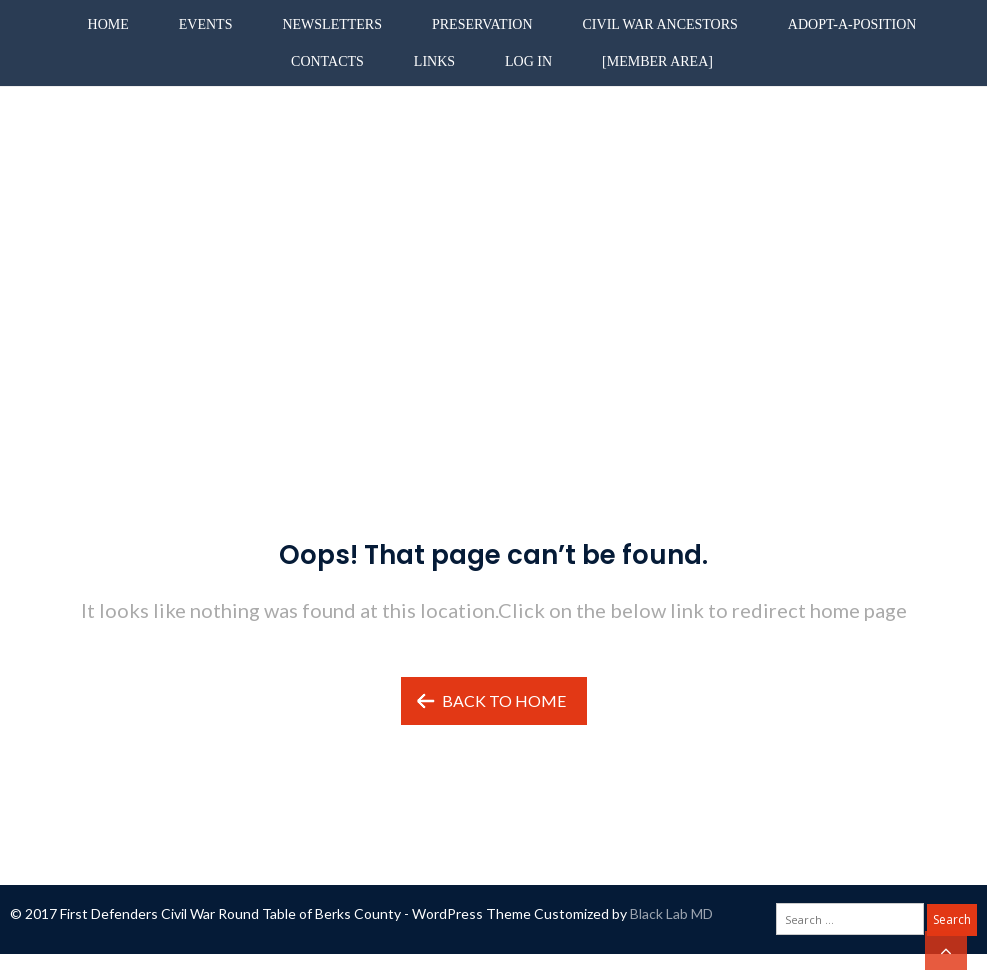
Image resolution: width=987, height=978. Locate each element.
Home (108, 24)
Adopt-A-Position (852, 24)
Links (434, 61)
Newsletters (332, 24)
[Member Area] (657, 61)
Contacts (327, 61)
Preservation (482, 24)
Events (206, 24)
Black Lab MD (671, 913)
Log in (528, 61)
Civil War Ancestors (660, 24)
